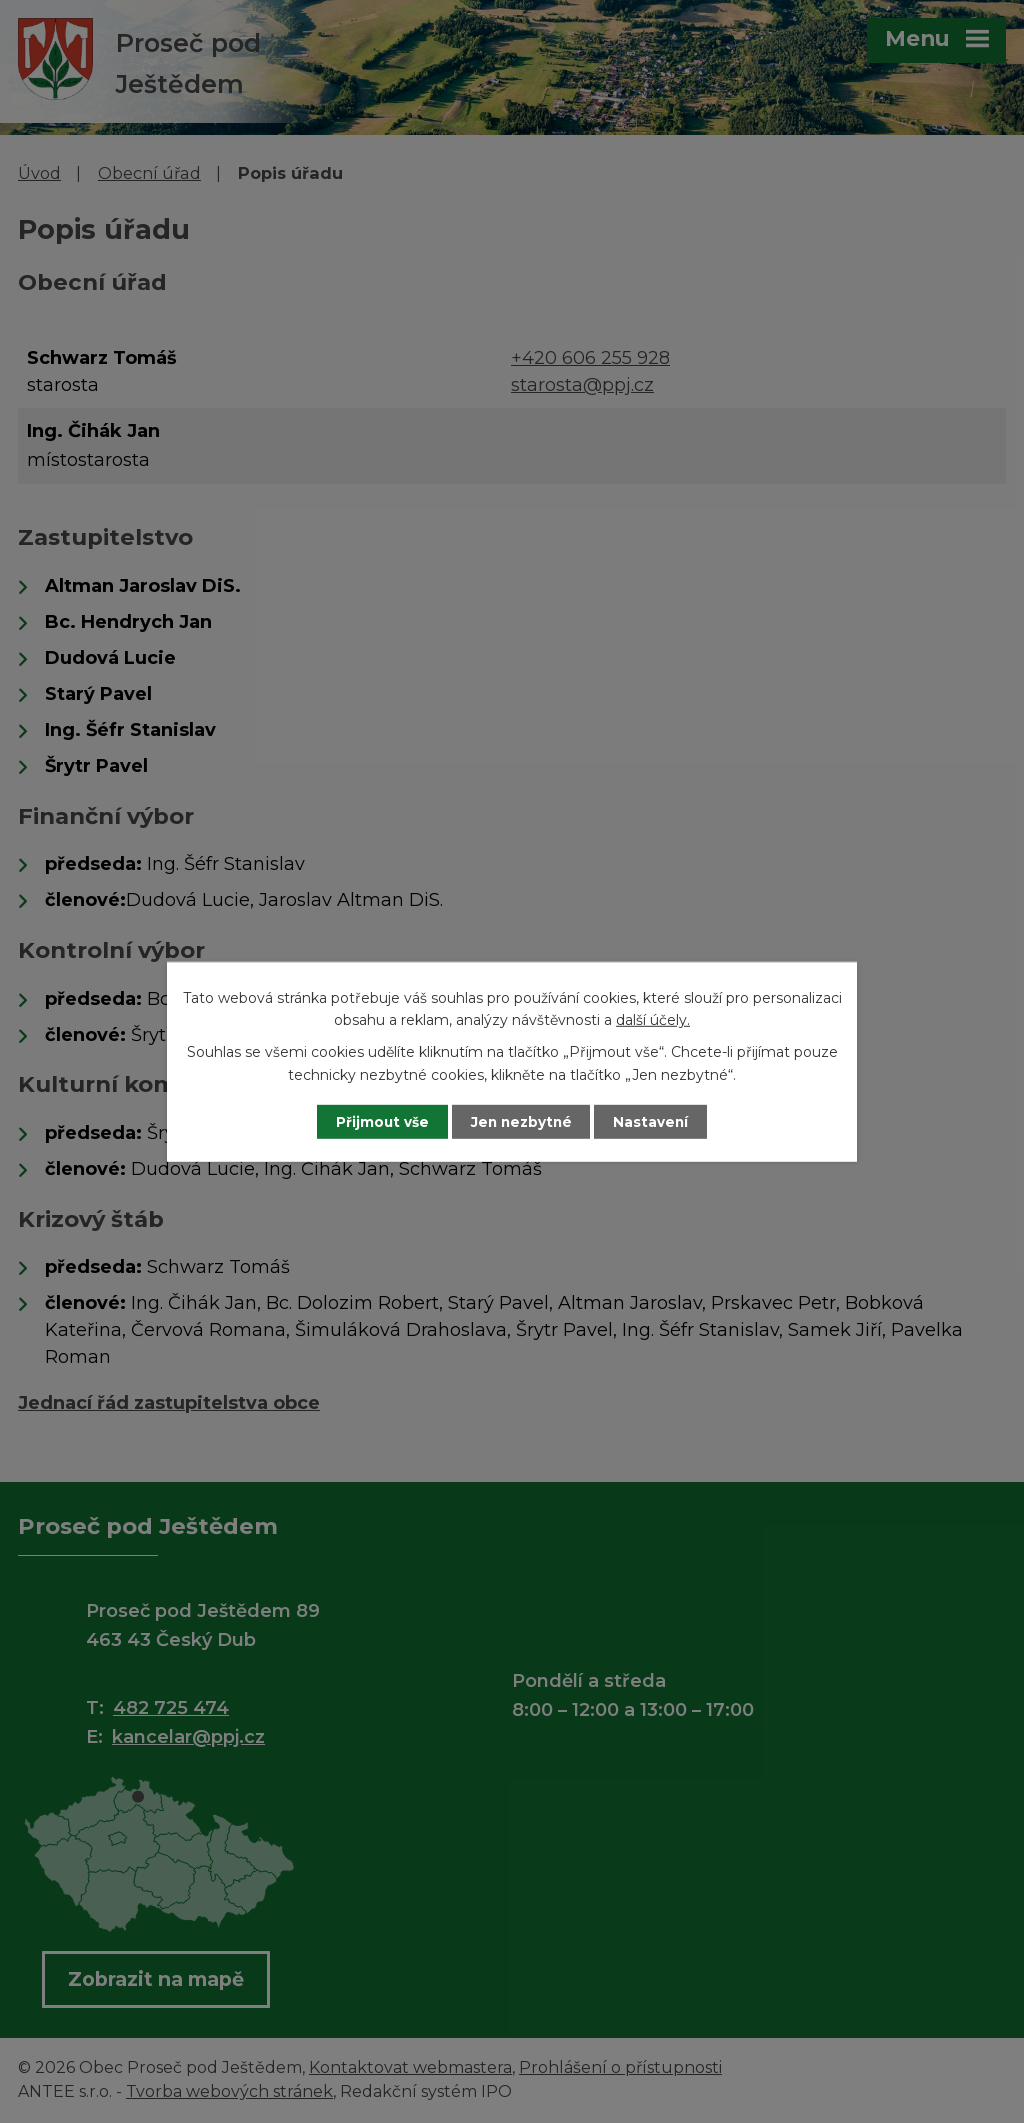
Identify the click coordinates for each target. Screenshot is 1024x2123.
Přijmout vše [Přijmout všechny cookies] (376, 1121)
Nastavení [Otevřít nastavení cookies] (658, 1121)
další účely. (653, 1019)
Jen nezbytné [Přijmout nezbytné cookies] (521, 1121)
